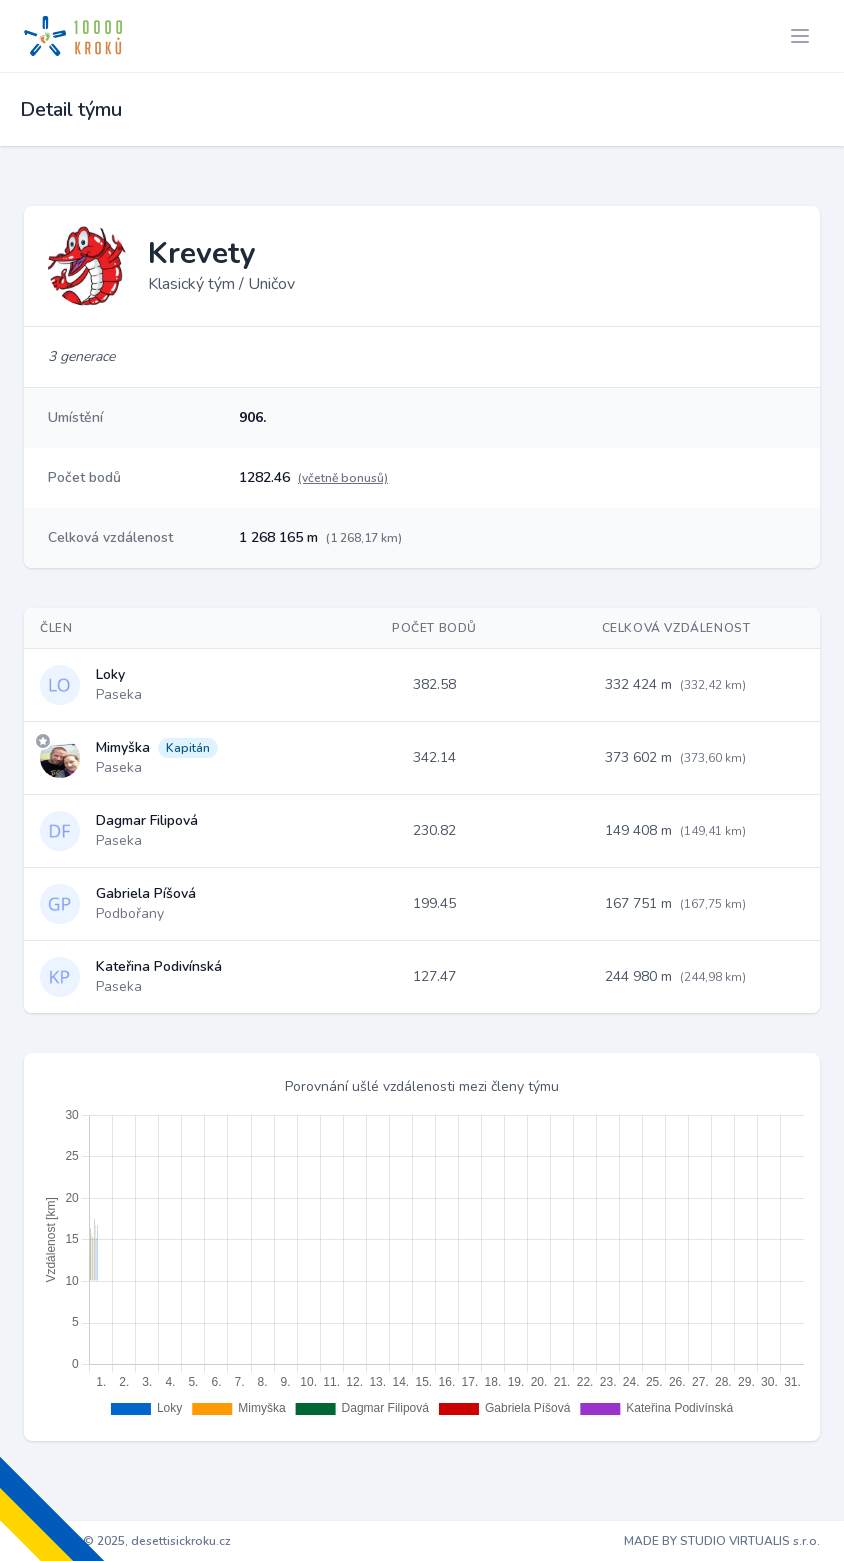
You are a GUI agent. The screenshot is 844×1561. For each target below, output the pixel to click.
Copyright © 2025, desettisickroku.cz (127, 1541)
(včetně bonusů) (343, 478)
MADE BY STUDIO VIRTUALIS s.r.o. (722, 1541)
